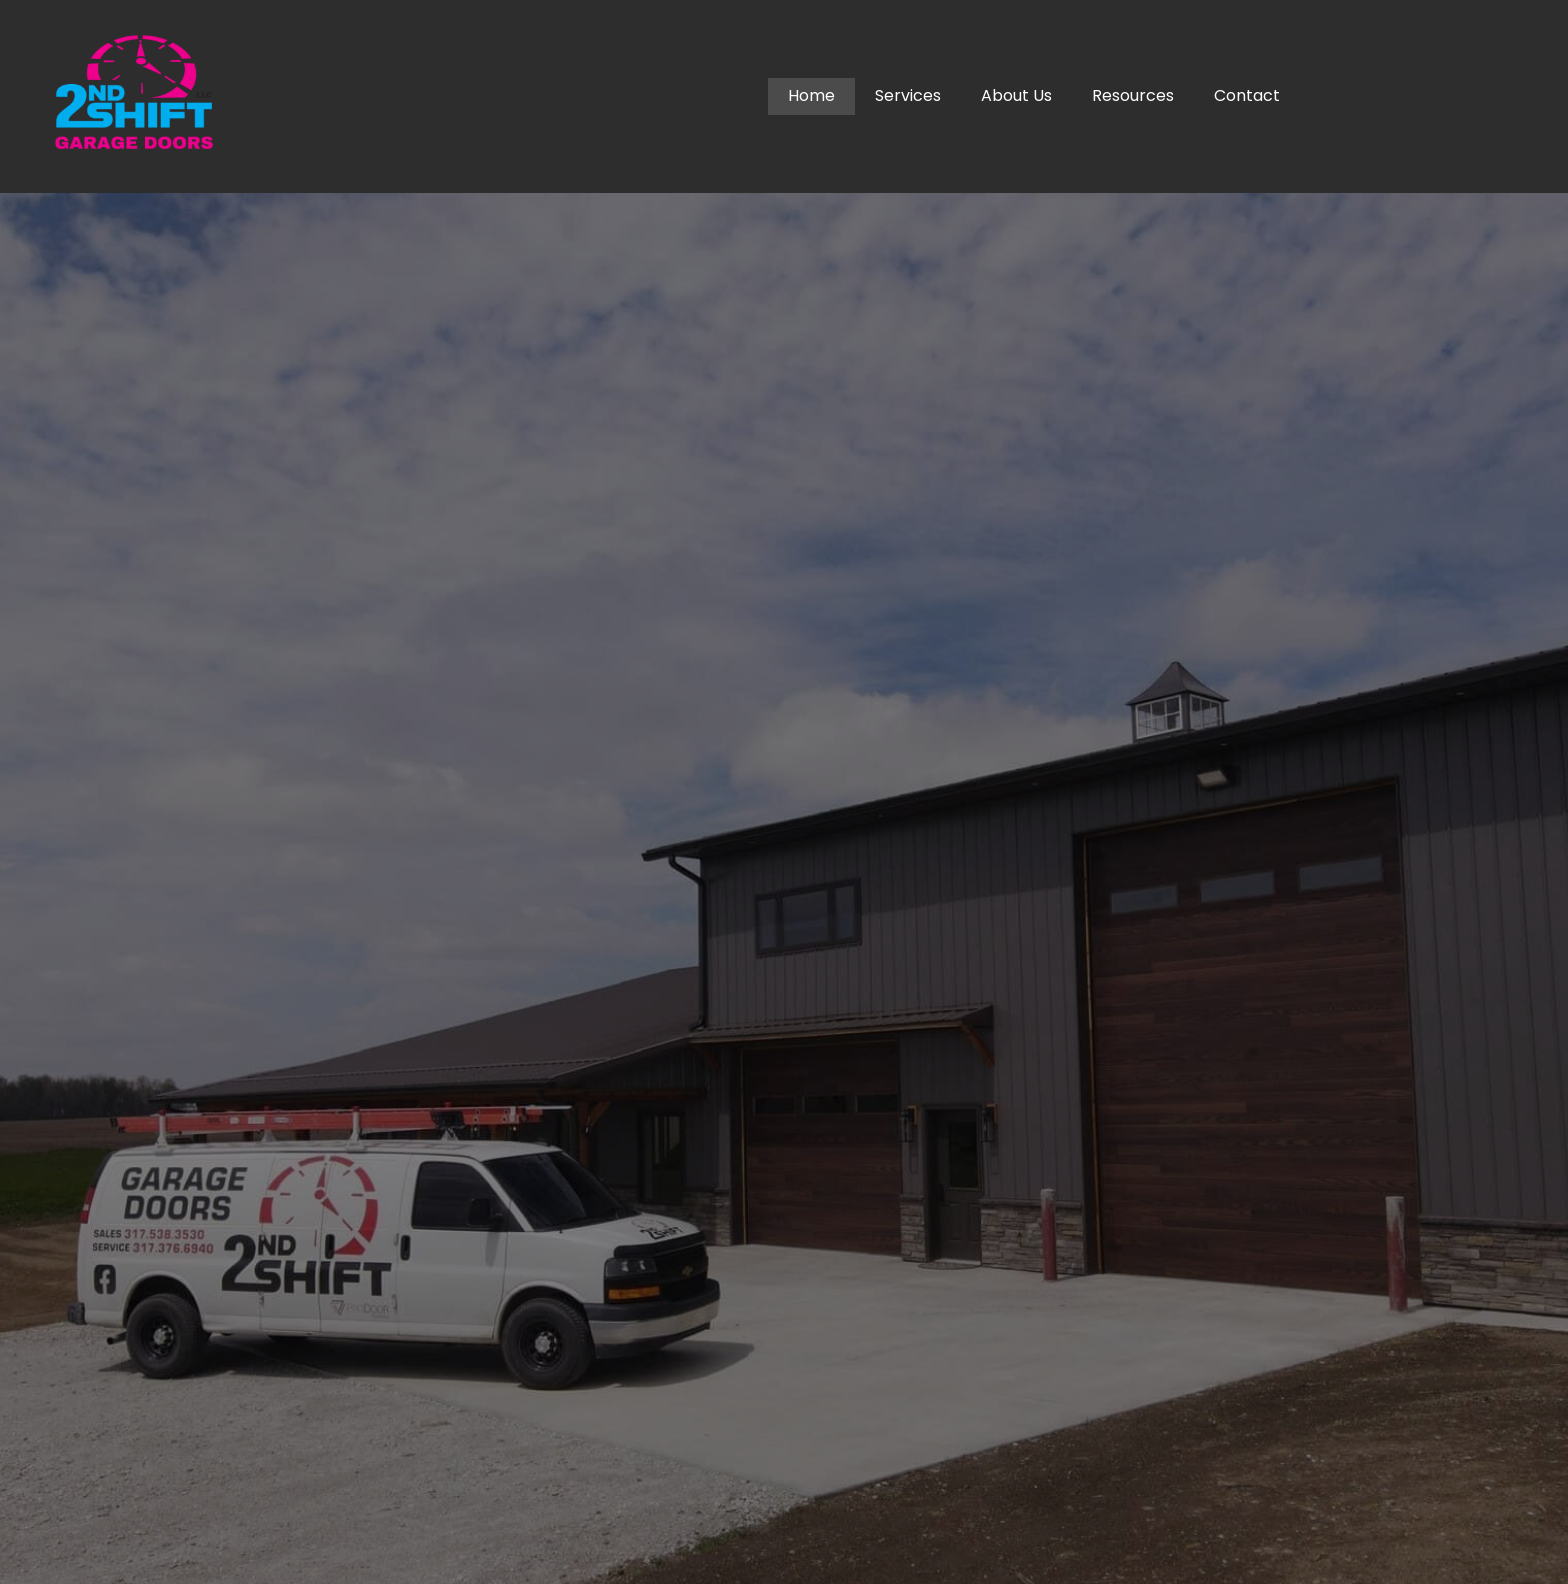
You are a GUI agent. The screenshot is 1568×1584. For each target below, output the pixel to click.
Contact (1247, 95)
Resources (1133, 95)
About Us (1016, 95)
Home (811, 95)
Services (908, 95)
